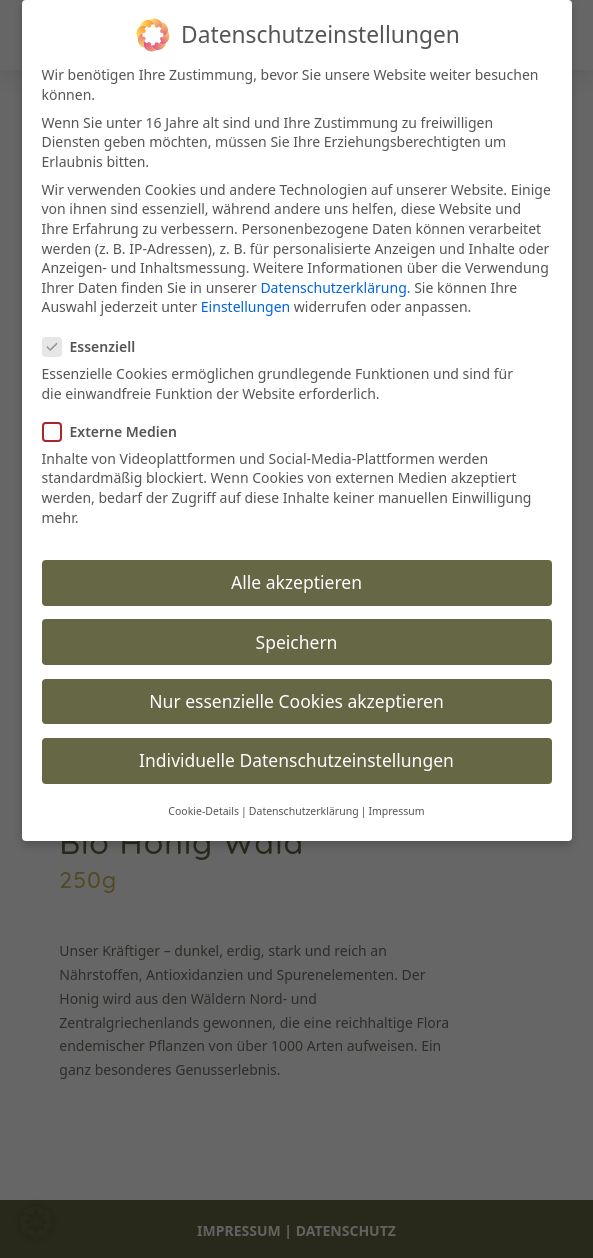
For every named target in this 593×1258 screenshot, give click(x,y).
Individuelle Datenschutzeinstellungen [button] (296, 760)
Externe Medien (118, 431)
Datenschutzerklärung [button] (304, 811)
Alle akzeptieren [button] (296, 582)
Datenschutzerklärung (333, 287)
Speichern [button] (297, 642)
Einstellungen (245, 306)
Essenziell (97, 346)
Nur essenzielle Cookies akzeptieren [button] (296, 701)
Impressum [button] (396, 811)
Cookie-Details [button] (203, 811)
